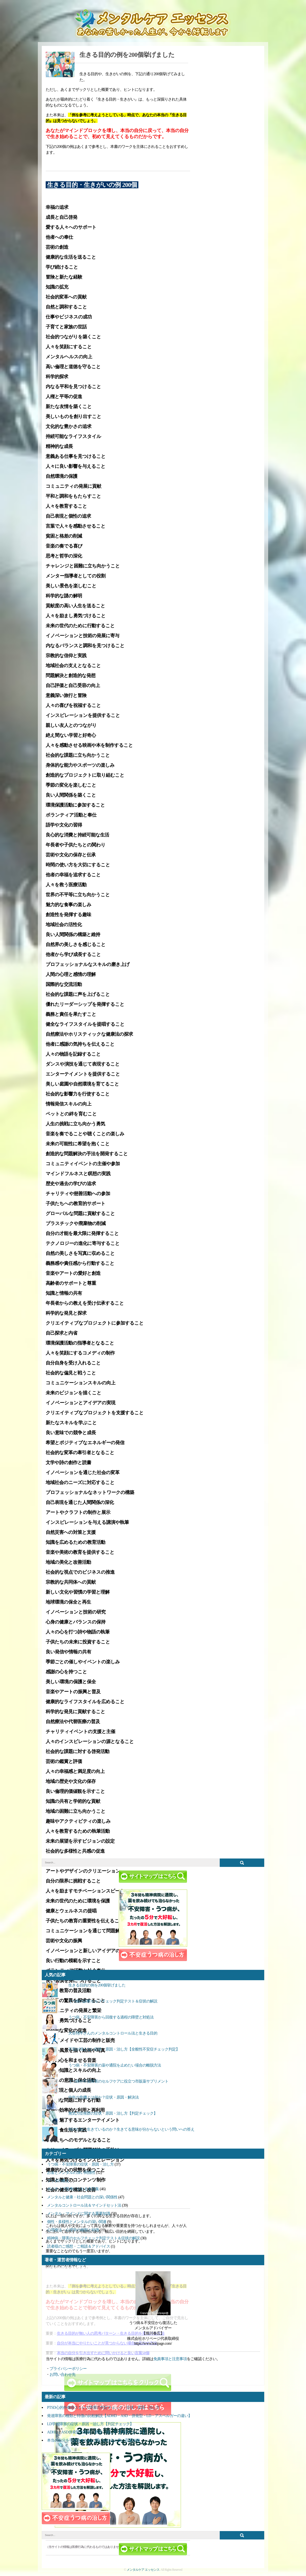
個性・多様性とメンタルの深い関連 (231, 2156)
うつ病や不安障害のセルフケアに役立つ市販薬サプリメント (237, 2000)
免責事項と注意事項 (146, 2546)
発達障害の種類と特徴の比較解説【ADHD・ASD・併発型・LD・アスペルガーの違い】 (229, 2386)
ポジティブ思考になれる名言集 (227, 2108)
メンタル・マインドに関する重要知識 (232, 2143)
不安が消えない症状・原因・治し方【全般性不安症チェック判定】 (237, 1967)
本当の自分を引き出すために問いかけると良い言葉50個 (103, 2353)
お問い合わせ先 (217, 2335)
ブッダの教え (212, 2100)
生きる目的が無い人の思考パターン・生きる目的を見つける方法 (110, 2333)
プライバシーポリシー (222, 2329)
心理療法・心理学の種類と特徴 (227, 2169)
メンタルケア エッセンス (220, 2561)
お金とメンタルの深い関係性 (225, 2092)
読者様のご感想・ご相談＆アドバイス (232, 2190)
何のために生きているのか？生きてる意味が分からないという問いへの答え (237, 2048)
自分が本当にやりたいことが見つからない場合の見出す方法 (107, 2343)
